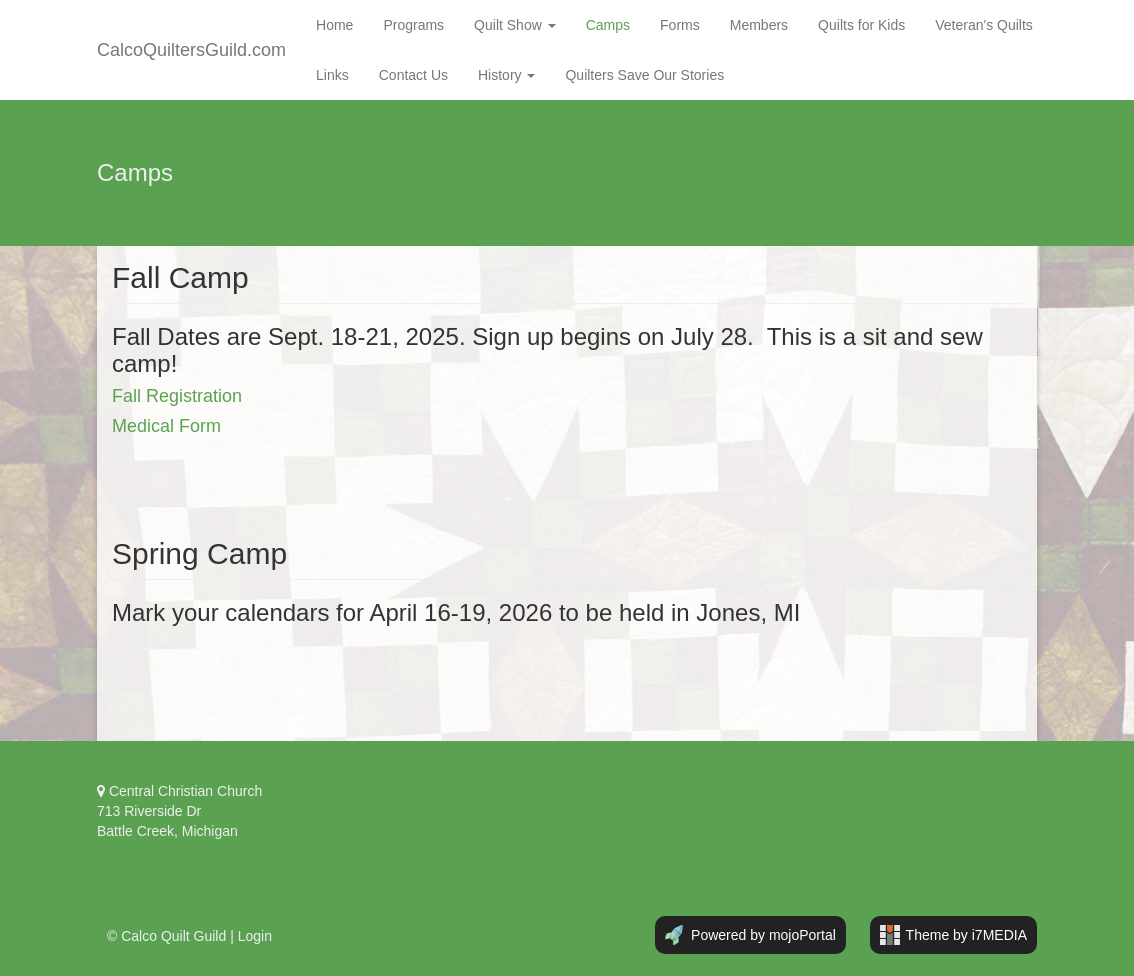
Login (255, 936)
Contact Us (413, 75)
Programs (413, 25)
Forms (680, 25)
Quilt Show (515, 25)
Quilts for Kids (861, 25)
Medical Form (166, 426)
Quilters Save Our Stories (644, 75)
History (506, 75)
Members (759, 25)
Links (332, 75)
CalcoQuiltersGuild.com (191, 50)
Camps (608, 25)
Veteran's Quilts (984, 25)
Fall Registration (177, 396)
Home (334, 25)
